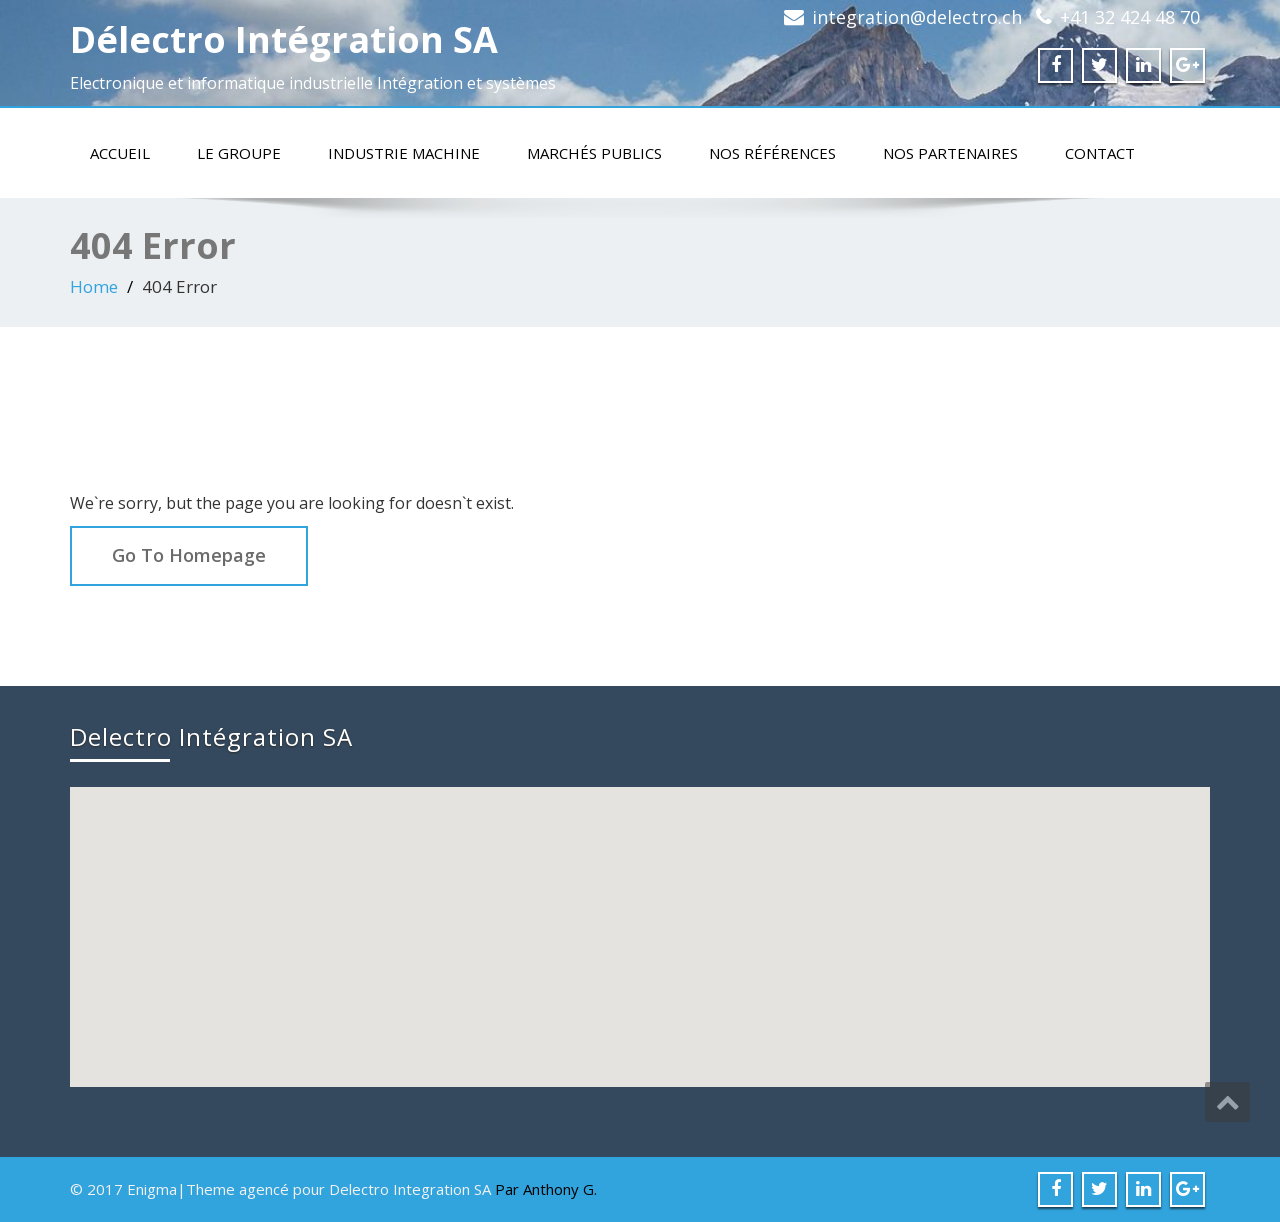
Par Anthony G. (546, 1189)
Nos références (772, 153)
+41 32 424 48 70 (1130, 17)
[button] (642, 918)
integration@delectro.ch (917, 17)
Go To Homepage (189, 555)
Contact (1100, 153)
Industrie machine (404, 153)
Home (94, 286)
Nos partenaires (950, 153)
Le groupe (239, 153)
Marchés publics (594, 153)
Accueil (120, 153)
